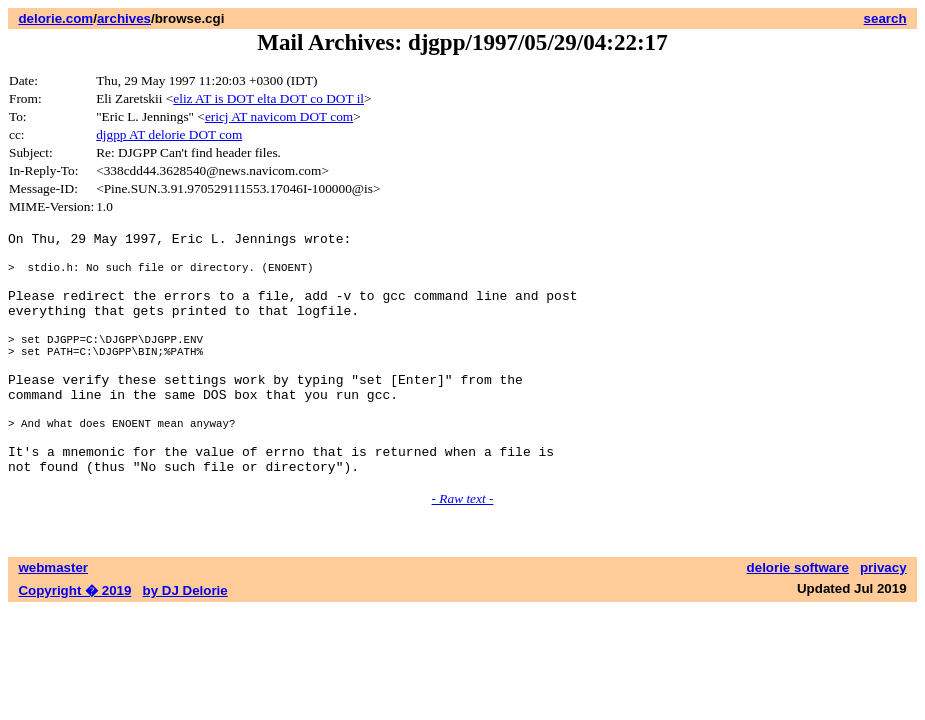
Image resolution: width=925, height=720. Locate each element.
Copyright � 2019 (74, 641)
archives (124, 18)
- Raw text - (463, 549)
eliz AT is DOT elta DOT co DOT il (268, 98)
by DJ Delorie (185, 641)
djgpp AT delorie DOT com (169, 134)
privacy (883, 618)
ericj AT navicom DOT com (279, 116)
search (885, 18)
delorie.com (55, 18)
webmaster (53, 618)
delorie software (798, 618)
